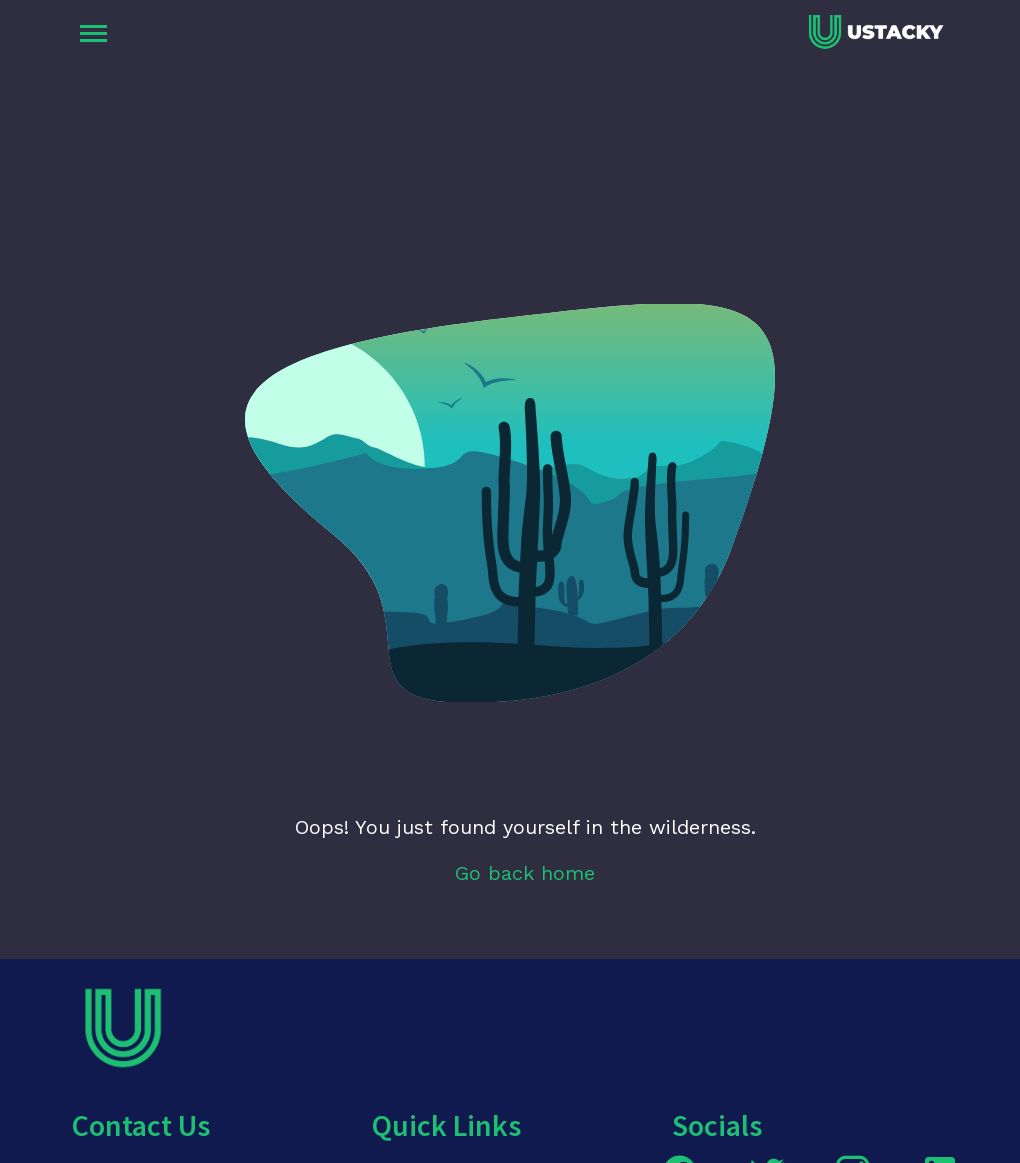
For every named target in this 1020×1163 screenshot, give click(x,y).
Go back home (525, 873)
